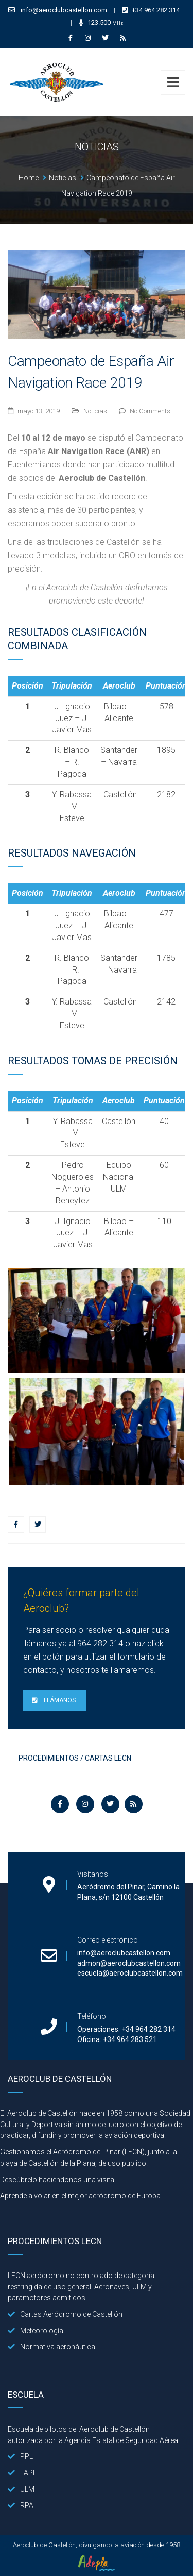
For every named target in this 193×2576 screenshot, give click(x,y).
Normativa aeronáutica (51, 2347)
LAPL (22, 2473)
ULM (21, 2489)
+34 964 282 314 (156, 10)
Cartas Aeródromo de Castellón (65, 2314)
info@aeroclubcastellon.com (64, 10)
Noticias (95, 411)
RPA (20, 2505)
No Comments (150, 411)
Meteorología (35, 2331)
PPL (20, 2456)
